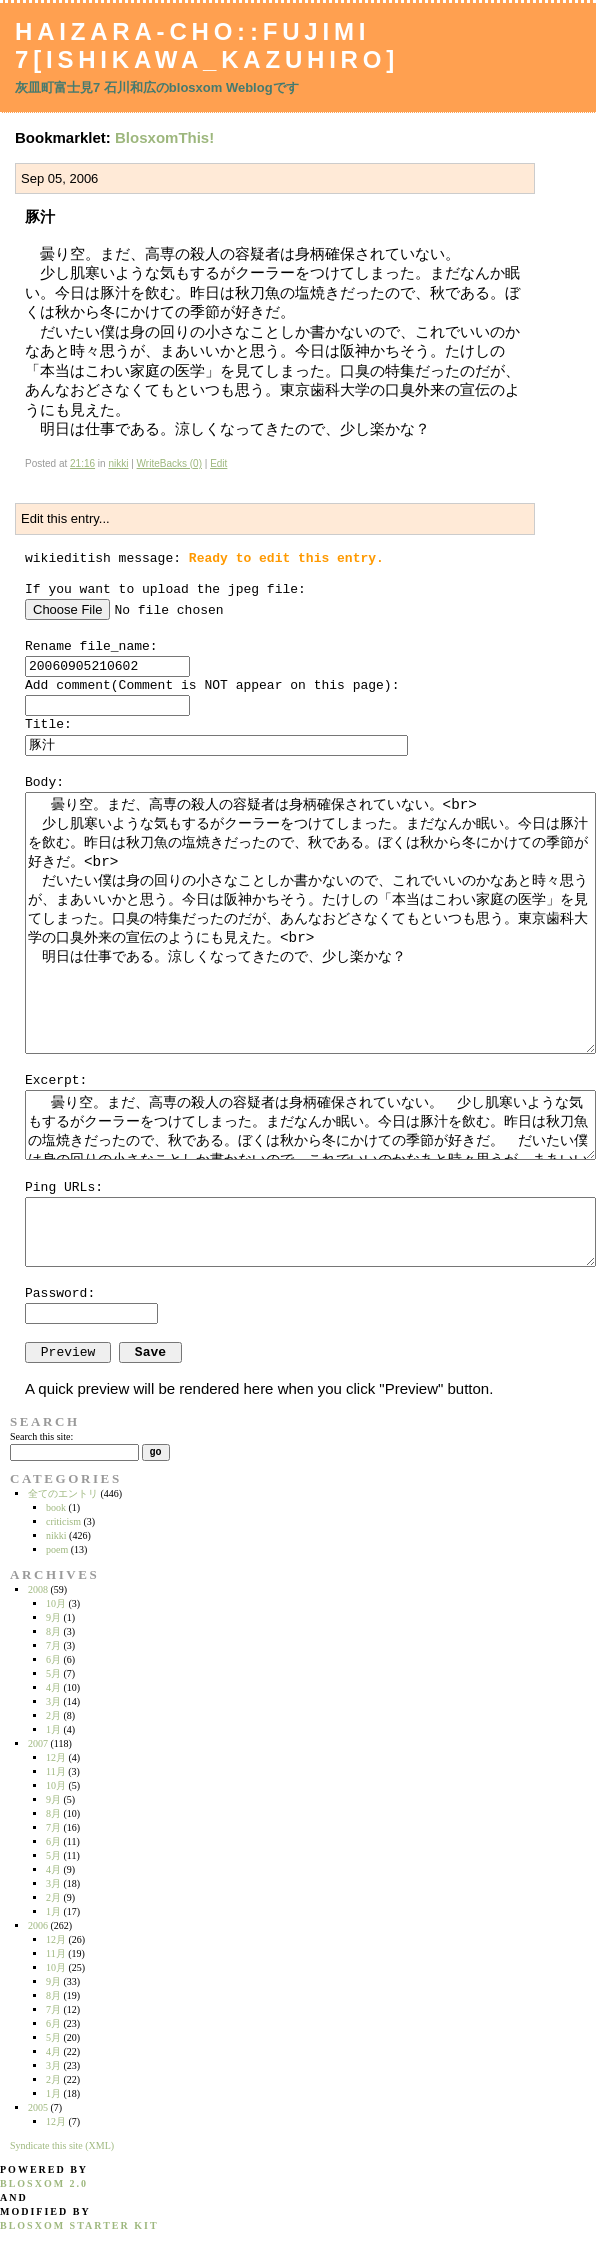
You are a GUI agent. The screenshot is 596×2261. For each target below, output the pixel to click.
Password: (60, 1293)
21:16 (82, 463)
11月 (56, 1771)
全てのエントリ (63, 1493)
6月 (53, 1659)
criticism (63, 1521)
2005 (38, 2107)
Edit (218, 463)
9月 (53, 1617)
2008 (38, 1589)
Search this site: (41, 1436)
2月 (53, 1715)
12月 (56, 1757)
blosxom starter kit (79, 2225)
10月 (56, 1603)
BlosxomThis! (164, 137)
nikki (118, 463)
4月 (53, 1687)
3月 (53, 1701)
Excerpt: (56, 1080)
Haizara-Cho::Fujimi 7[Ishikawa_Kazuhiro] (207, 45)
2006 (38, 1925)
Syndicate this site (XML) (62, 2145)
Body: (44, 782)
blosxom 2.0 (44, 2183)
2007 (38, 1743)
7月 (53, 1645)
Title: (48, 724)
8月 (53, 1631)
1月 (53, 1729)
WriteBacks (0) (169, 463)
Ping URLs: (64, 1187)
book (56, 1507)
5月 (53, 1673)
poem (57, 1549)
